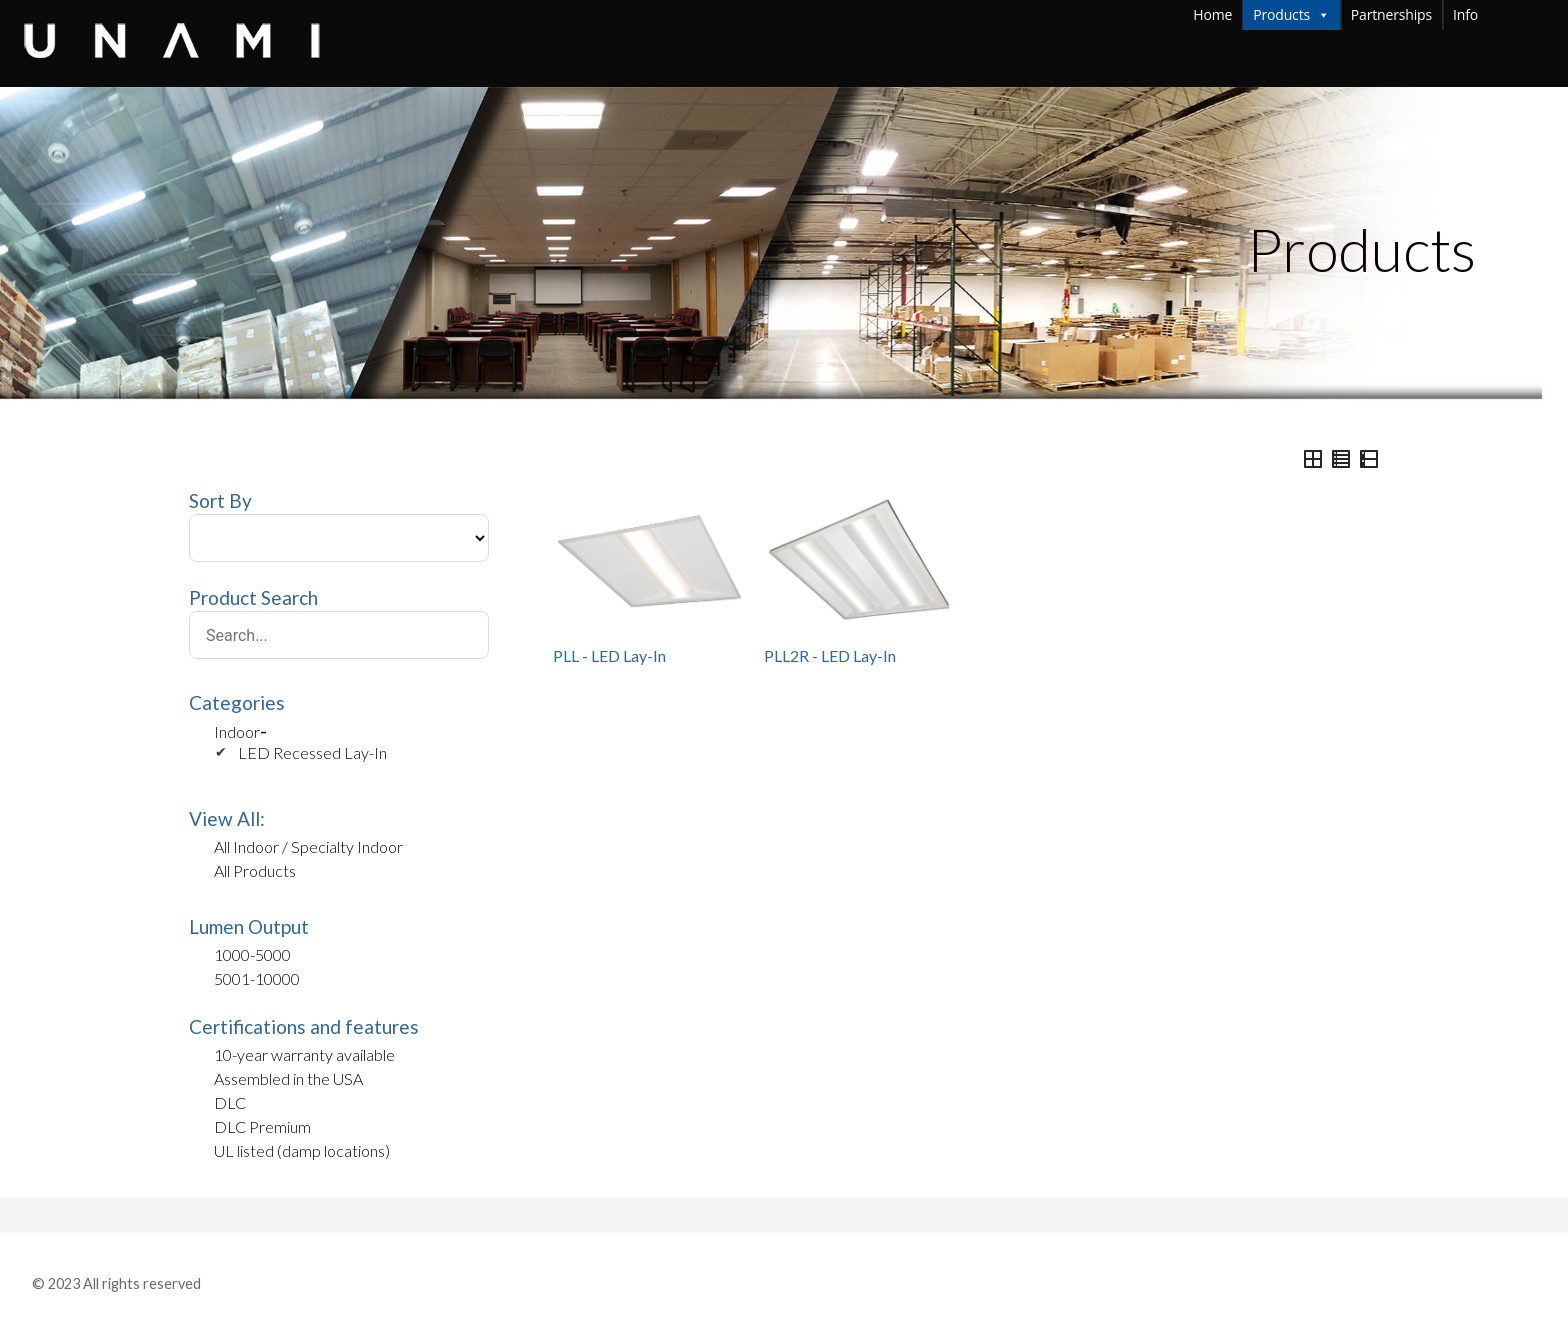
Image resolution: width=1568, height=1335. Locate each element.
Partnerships (1391, 14)
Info (1505, 14)
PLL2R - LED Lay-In (830, 655)
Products (1291, 15)
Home (1212, 14)
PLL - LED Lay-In (609, 655)
